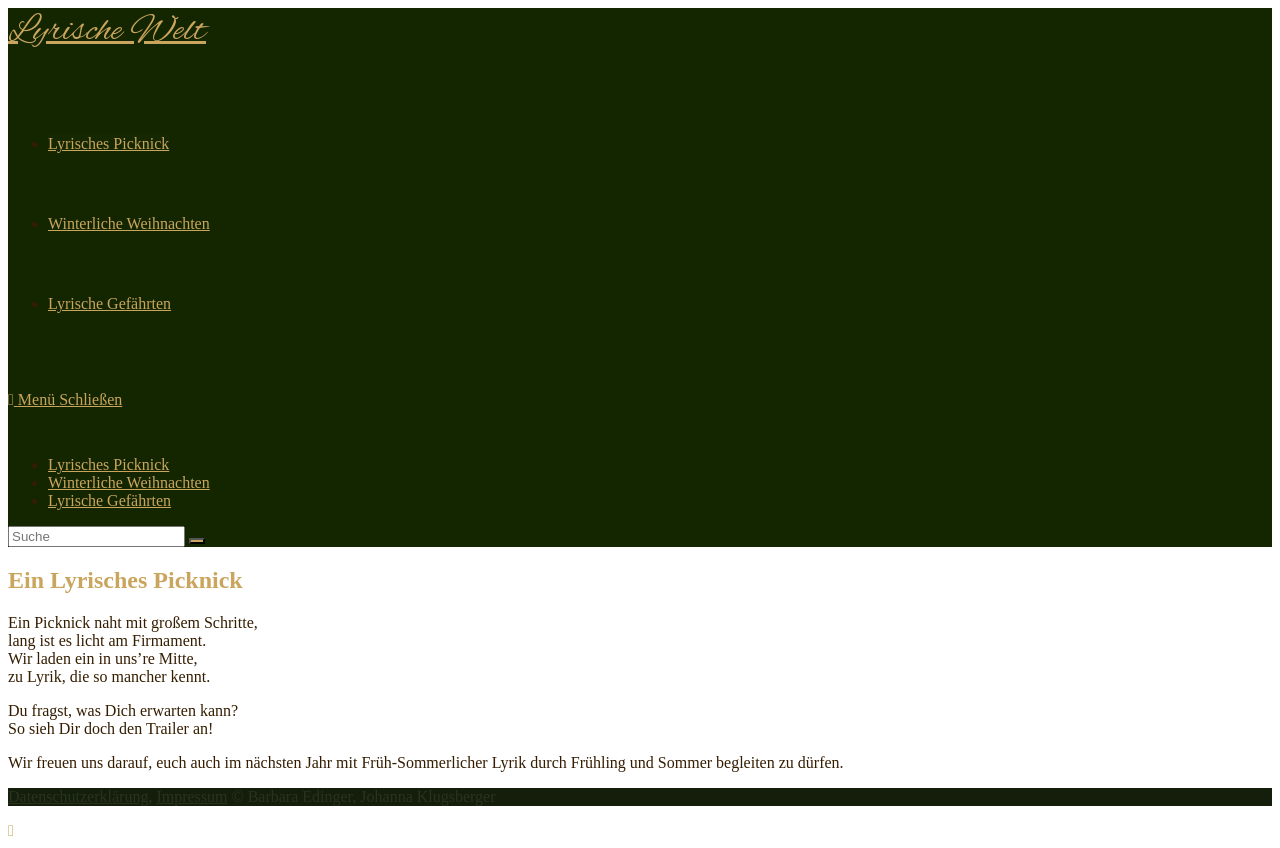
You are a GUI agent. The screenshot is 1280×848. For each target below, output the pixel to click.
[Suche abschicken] (197, 541)
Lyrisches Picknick (108, 464)
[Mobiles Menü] (65, 399)
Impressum (191, 796)
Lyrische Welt (107, 31)
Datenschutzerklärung (78, 796)
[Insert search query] (96, 536)
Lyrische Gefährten (109, 500)
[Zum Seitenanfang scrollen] (11, 830)
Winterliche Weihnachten (129, 482)
